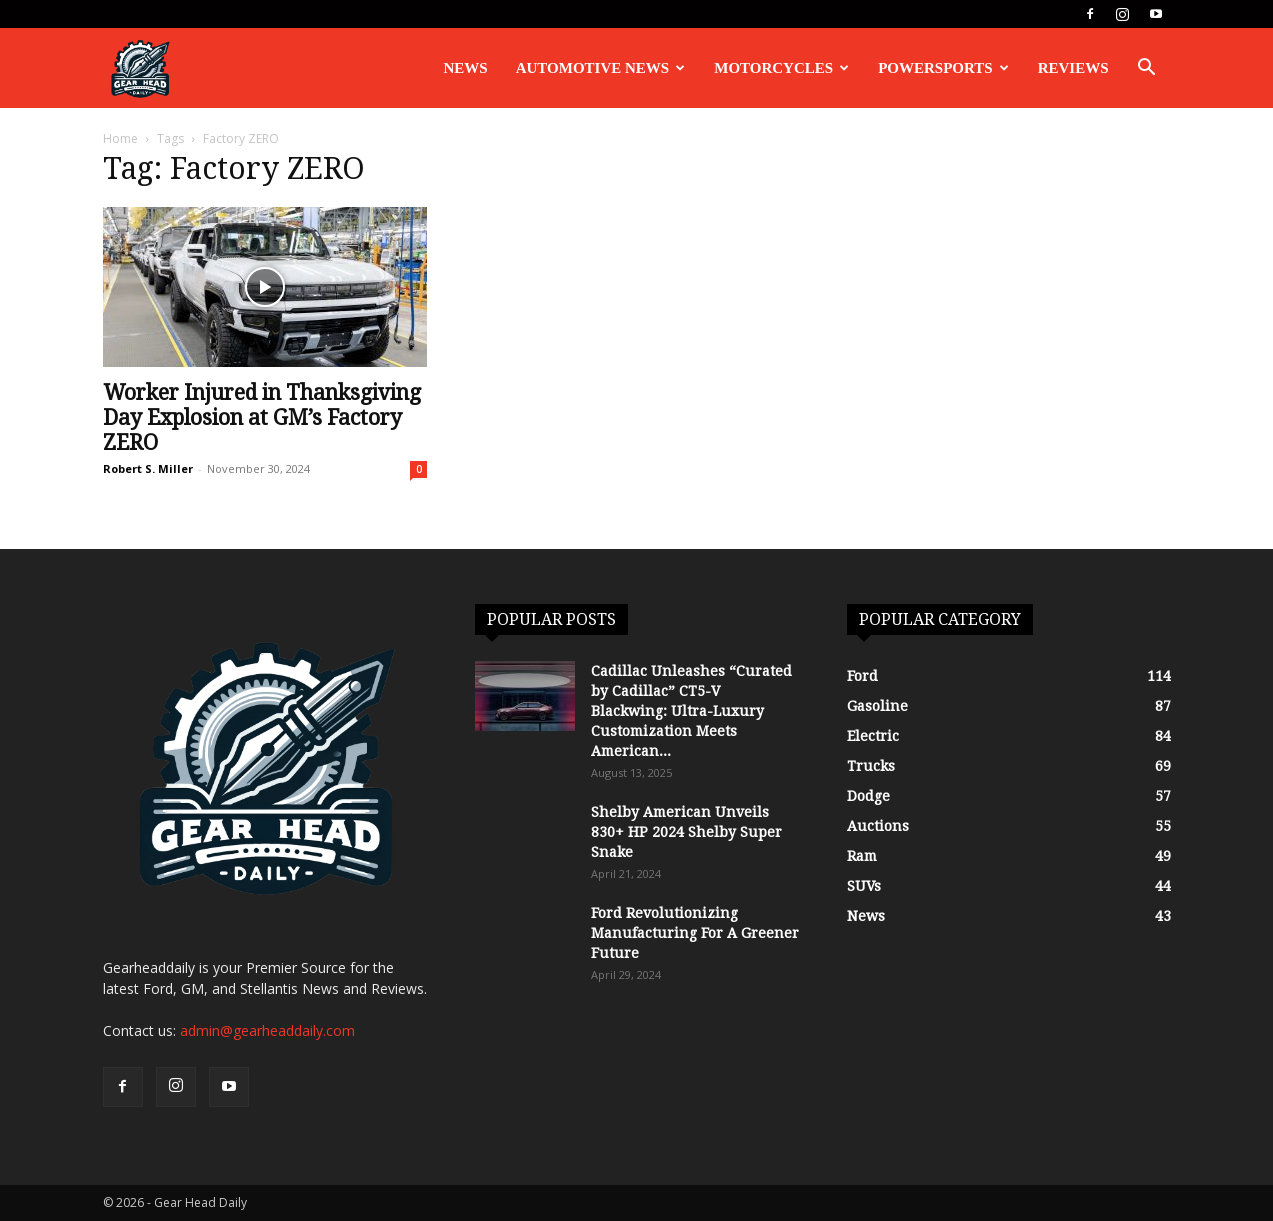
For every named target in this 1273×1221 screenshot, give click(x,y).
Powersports (943, 68)
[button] (1147, 69)
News (466, 68)
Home (120, 138)
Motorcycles (781, 68)
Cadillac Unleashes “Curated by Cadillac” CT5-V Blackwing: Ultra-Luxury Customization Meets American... (691, 711)
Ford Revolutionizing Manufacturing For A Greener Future (695, 933)
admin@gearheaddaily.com (267, 1030)
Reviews (1073, 68)
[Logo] (140, 68)
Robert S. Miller (148, 468)
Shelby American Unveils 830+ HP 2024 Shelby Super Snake (686, 832)
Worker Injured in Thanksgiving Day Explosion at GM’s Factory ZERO (262, 417)
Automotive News (601, 68)
